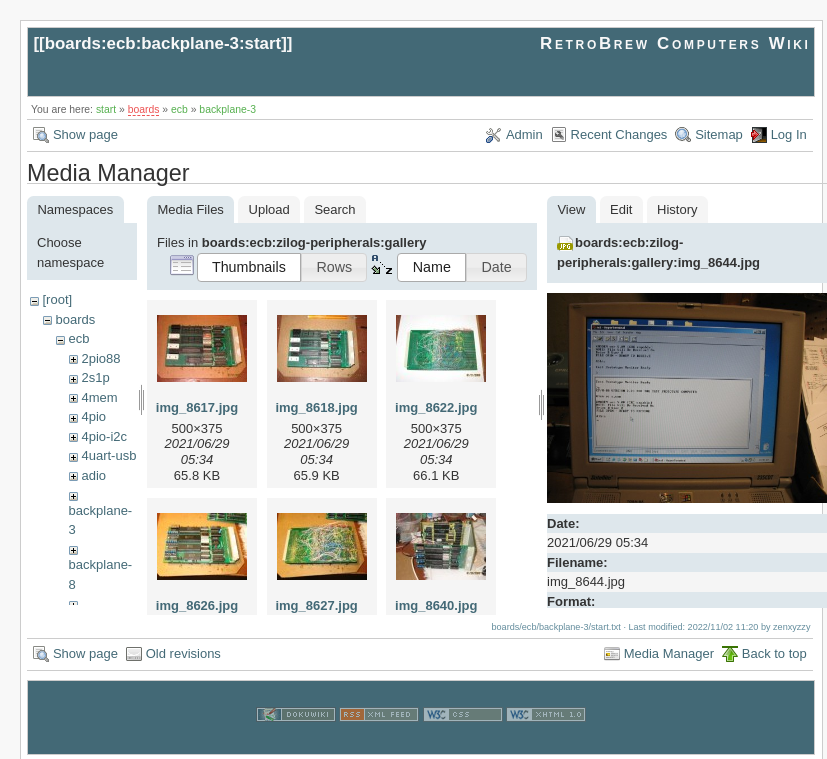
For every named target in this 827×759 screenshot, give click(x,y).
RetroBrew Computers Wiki (675, 43)
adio (93, 475)
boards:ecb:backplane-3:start (163, 43)
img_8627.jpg (316, 605)
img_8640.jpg (436, 605)
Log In (789, 134)
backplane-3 (227, 109)
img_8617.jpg (197, 407)
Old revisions (183, 650)
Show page (85, 134)
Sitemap (719, 134)
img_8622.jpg (436, 407)
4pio (93, 416)
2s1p (95, 377)
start (106, 109)
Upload (269, 209)
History (677, 209)
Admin (524, 134)
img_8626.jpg (197, 605)
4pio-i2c (104, 436)
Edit (621, 209)
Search (334, 209)
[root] (57, 299)
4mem (99, 397)
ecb (179, 109)
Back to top (774, 650)
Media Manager (669, 650)
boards (144, 109)
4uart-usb (108, 455)
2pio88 (100, 358)
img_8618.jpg (316, 407)
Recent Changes (619, 134)
